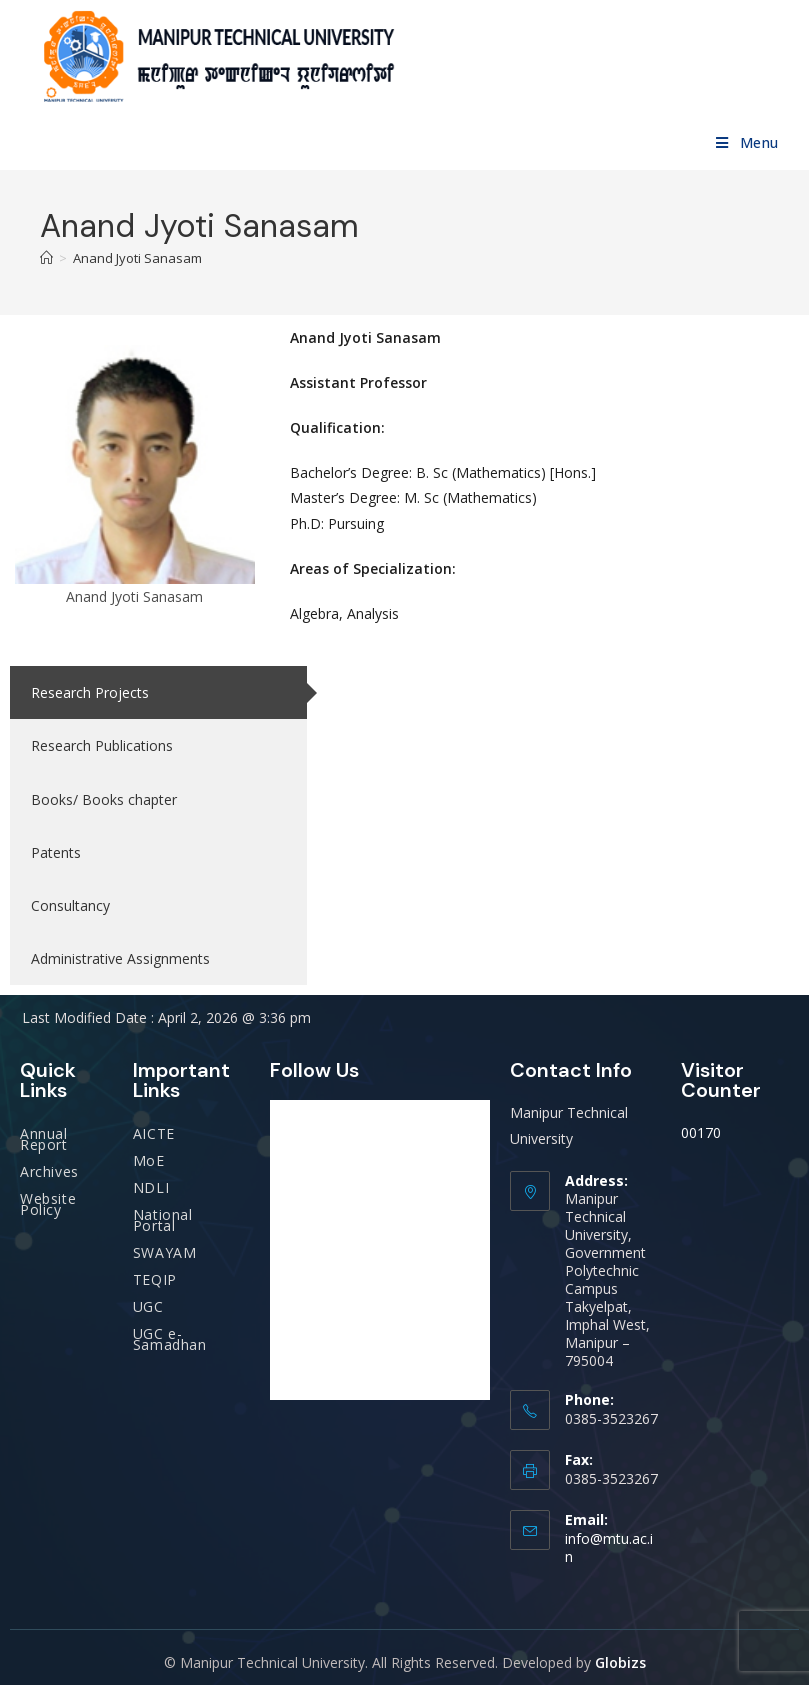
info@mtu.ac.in (609, 1547)
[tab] (158, 692)
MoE (149, 1160)
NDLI (151, 1187)
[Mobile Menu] (747, 142)
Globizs (620, 1662)
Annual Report (44, 1139)
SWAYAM (165, 1252)
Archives (49, 1171)
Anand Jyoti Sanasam (137, 258)
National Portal (163, 1220)
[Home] (46, 258)
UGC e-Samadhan (170, 1339)
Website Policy (48, 1204)
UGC (148, 1306)
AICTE (154, 1133)
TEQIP (155, 1279)
